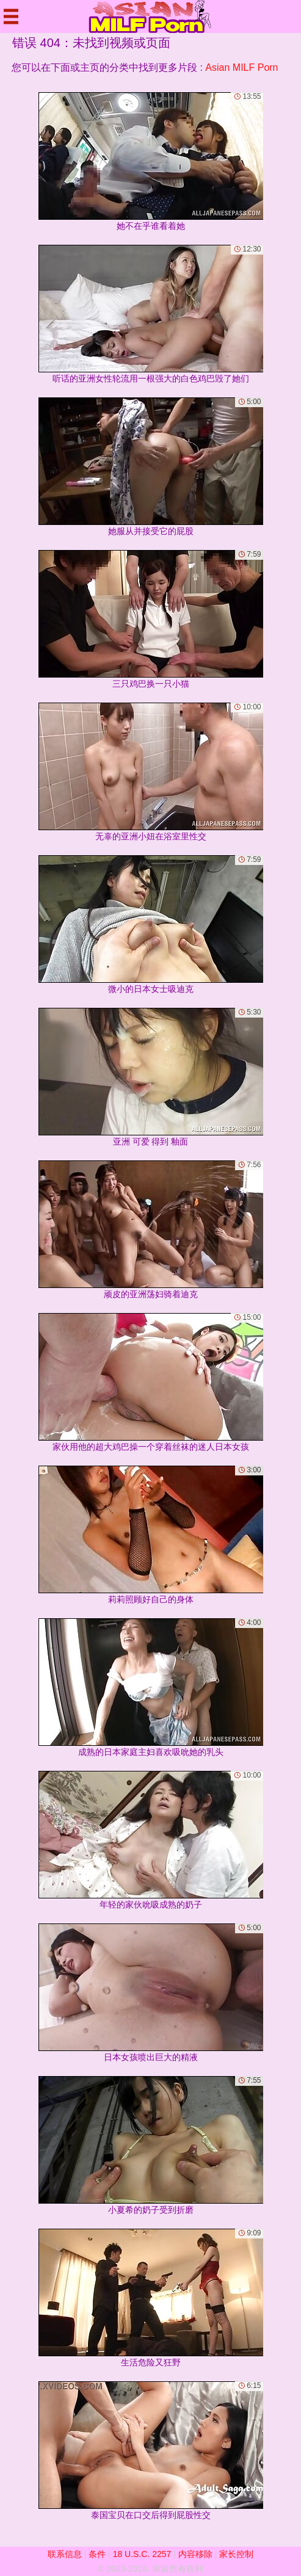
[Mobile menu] (11, 16)
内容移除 (195, 2554)
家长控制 (236, 2554)
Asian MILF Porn (241, 67)
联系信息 (65, 2554)
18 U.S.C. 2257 (142, 2554)
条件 (97, 2554)
